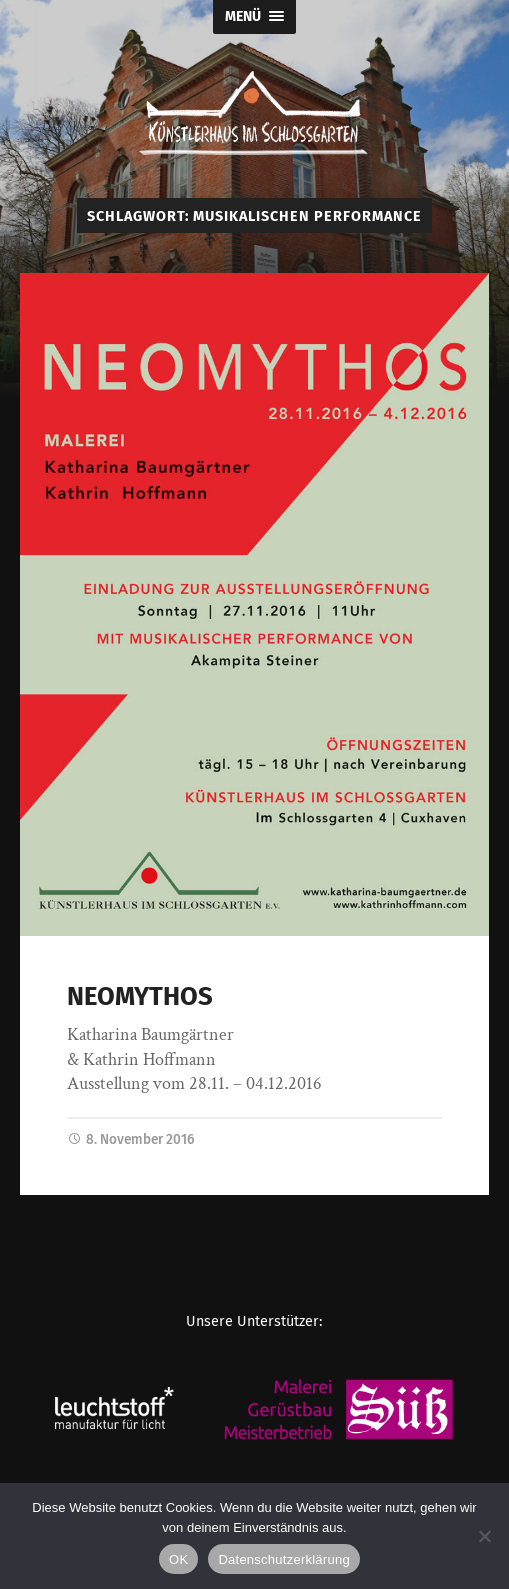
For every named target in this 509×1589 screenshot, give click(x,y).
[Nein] (484, 1536)
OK (178, 1559)
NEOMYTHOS (140, 996)
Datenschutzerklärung (283, 1559)
